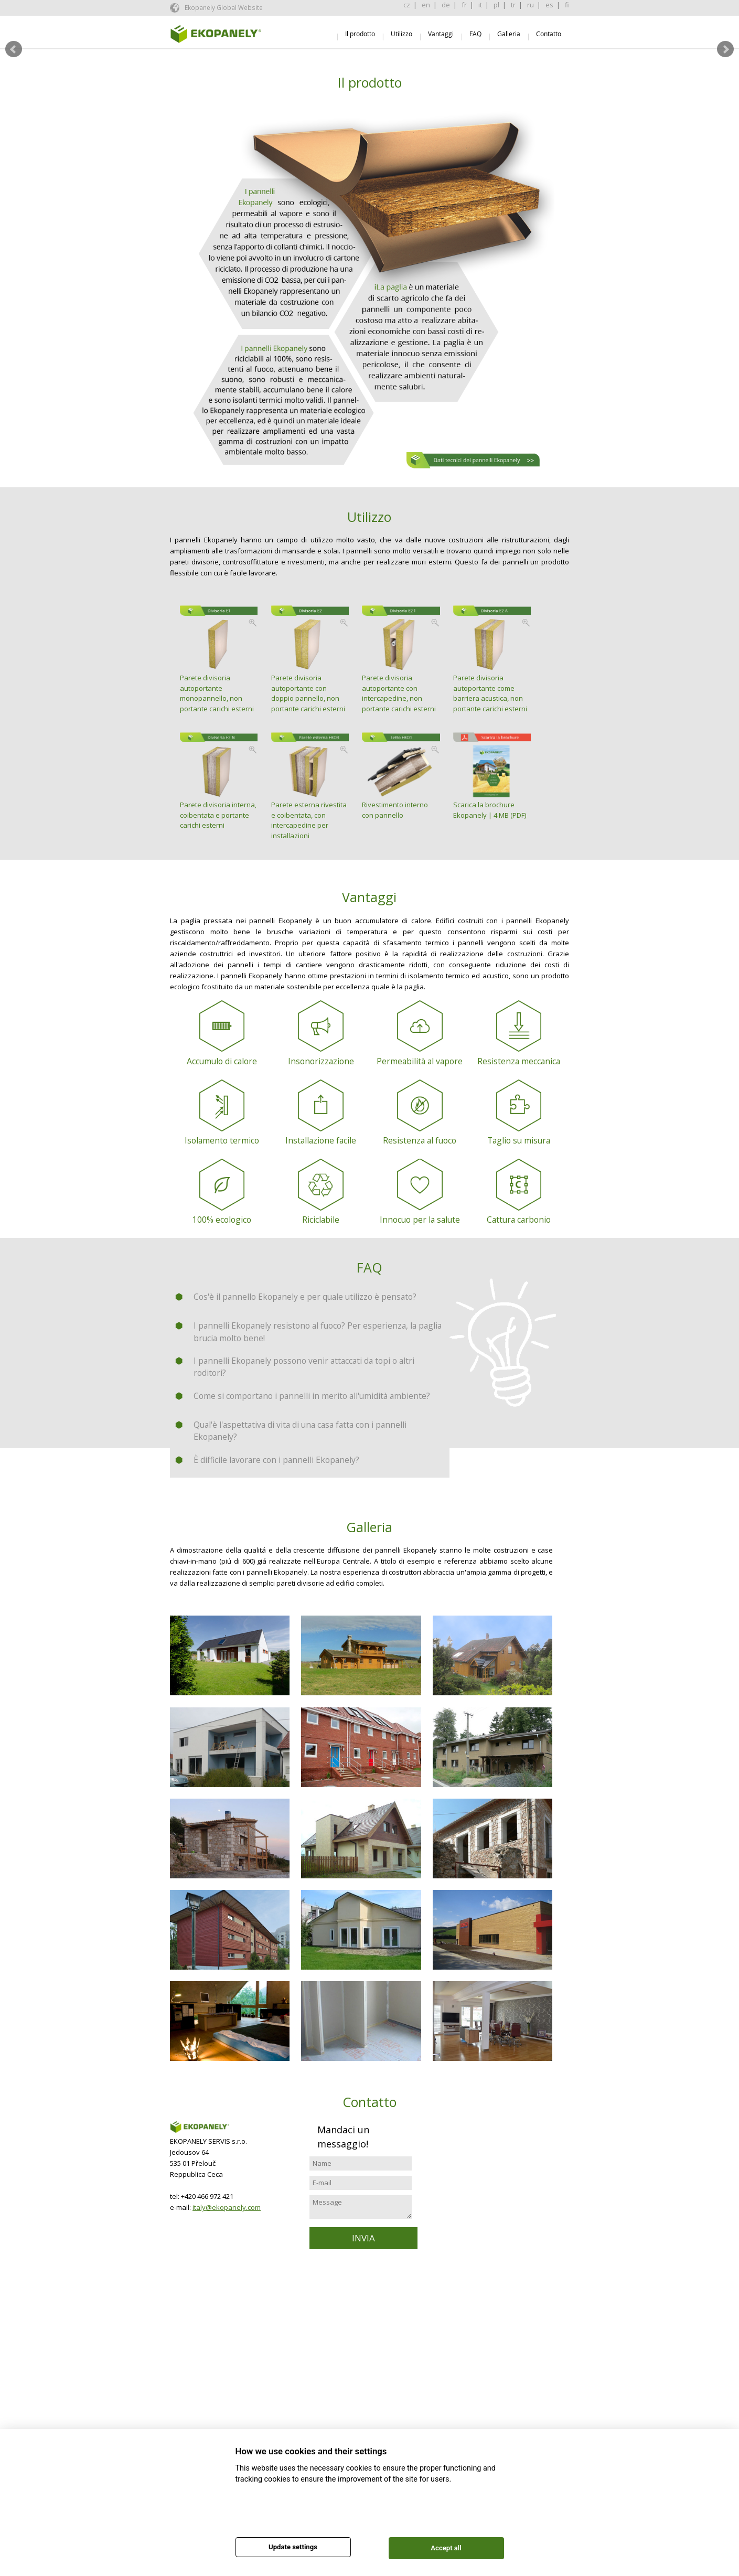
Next (725, 49)
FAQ (475, 34)
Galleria (508, 34)
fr (464, 4)
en (426, 4)
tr (513, 4)
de (446, 4)
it (480, 4)
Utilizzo (401, 34)
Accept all (446, 2548)
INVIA (363, 2238)
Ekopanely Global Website (223, 7)
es (549, 4)
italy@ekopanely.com (226, 2207)
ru (530, 4)
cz (406, 4)
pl (496, 4)
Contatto (548, 34)
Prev (13, 49)
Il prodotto (360, 34)
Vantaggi (441, 34)
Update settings (293, 2547)
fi (567, 4)
